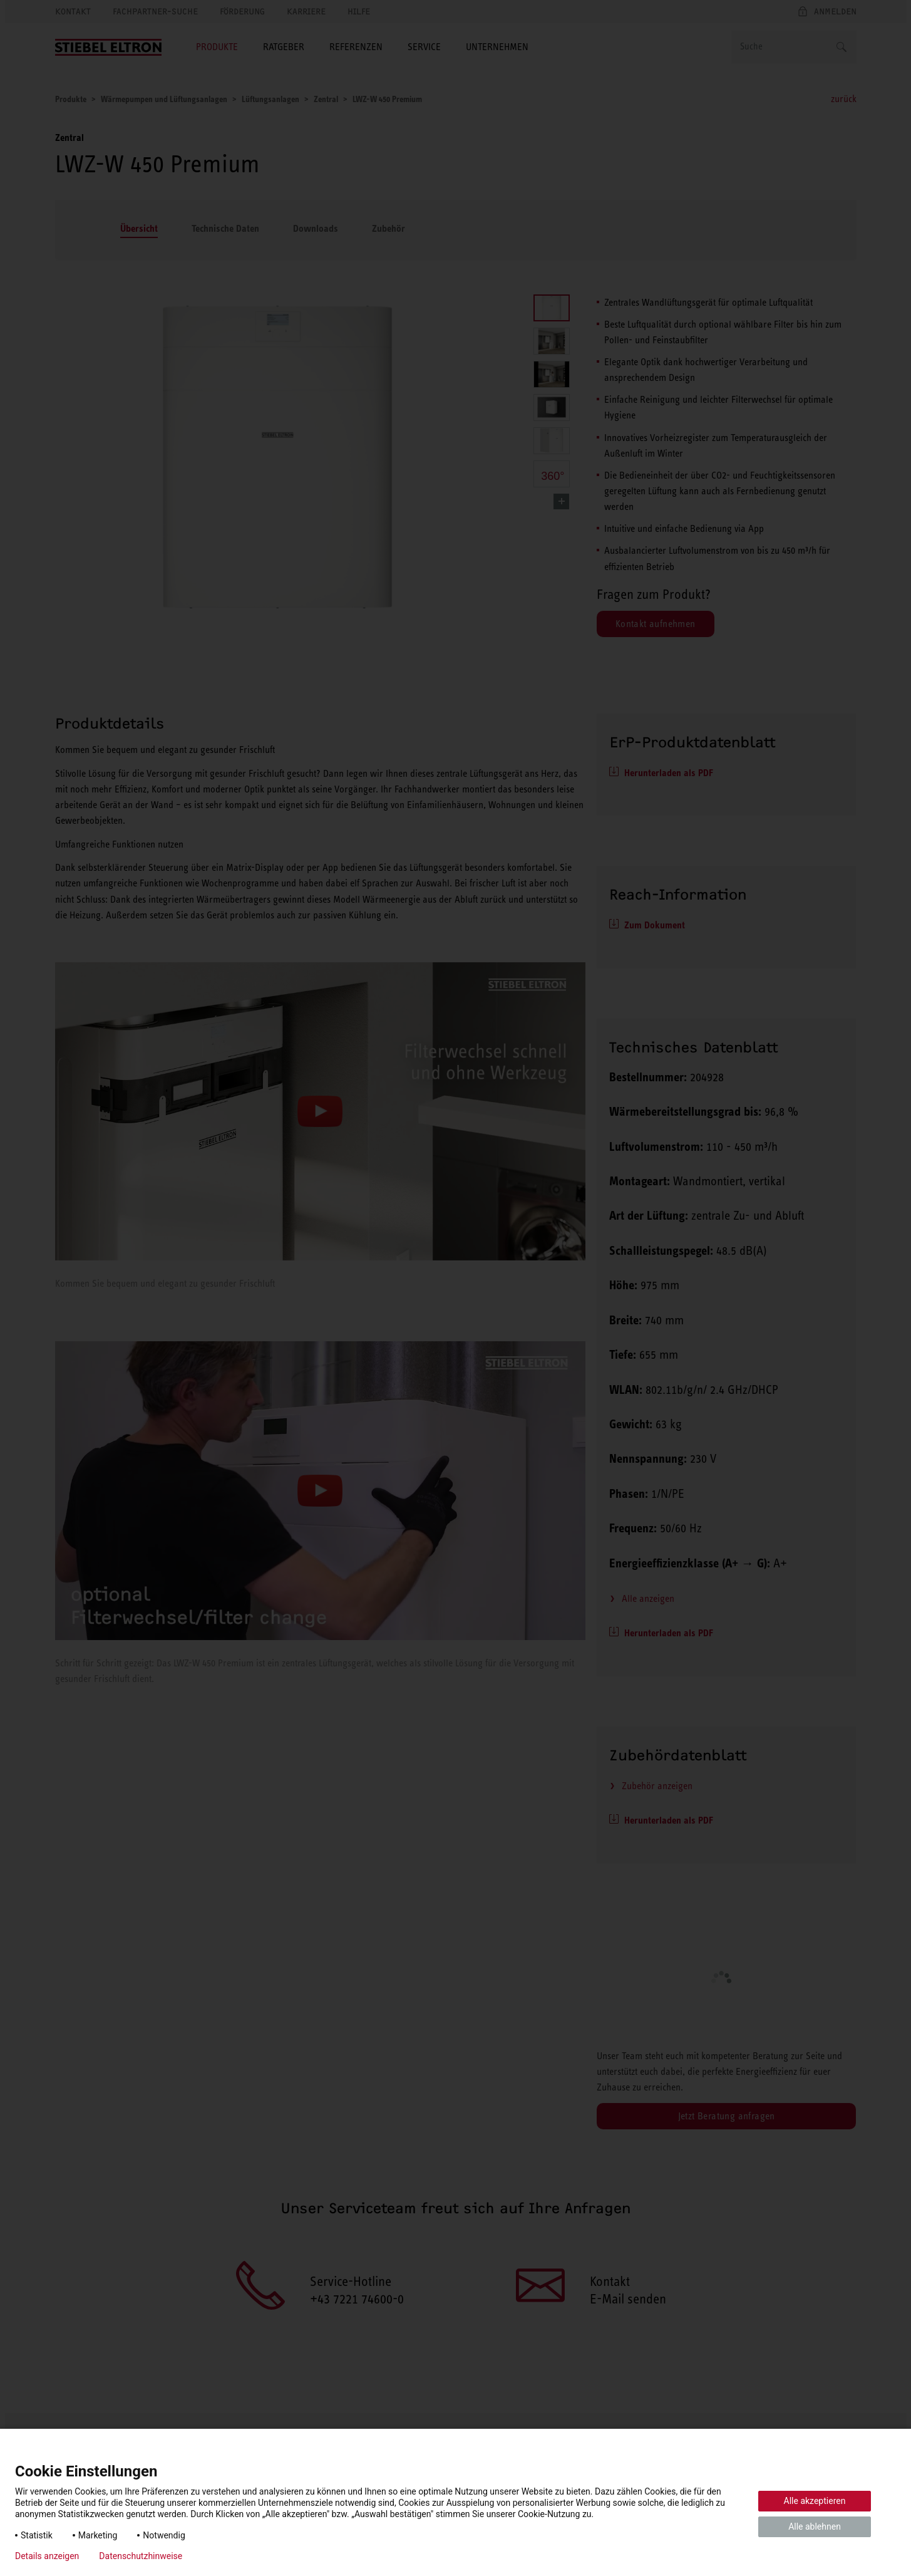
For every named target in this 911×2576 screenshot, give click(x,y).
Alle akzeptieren (815, 2501)
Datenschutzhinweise (140, 2556)
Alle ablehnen (814, 2526)
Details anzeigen (47, 2556)
